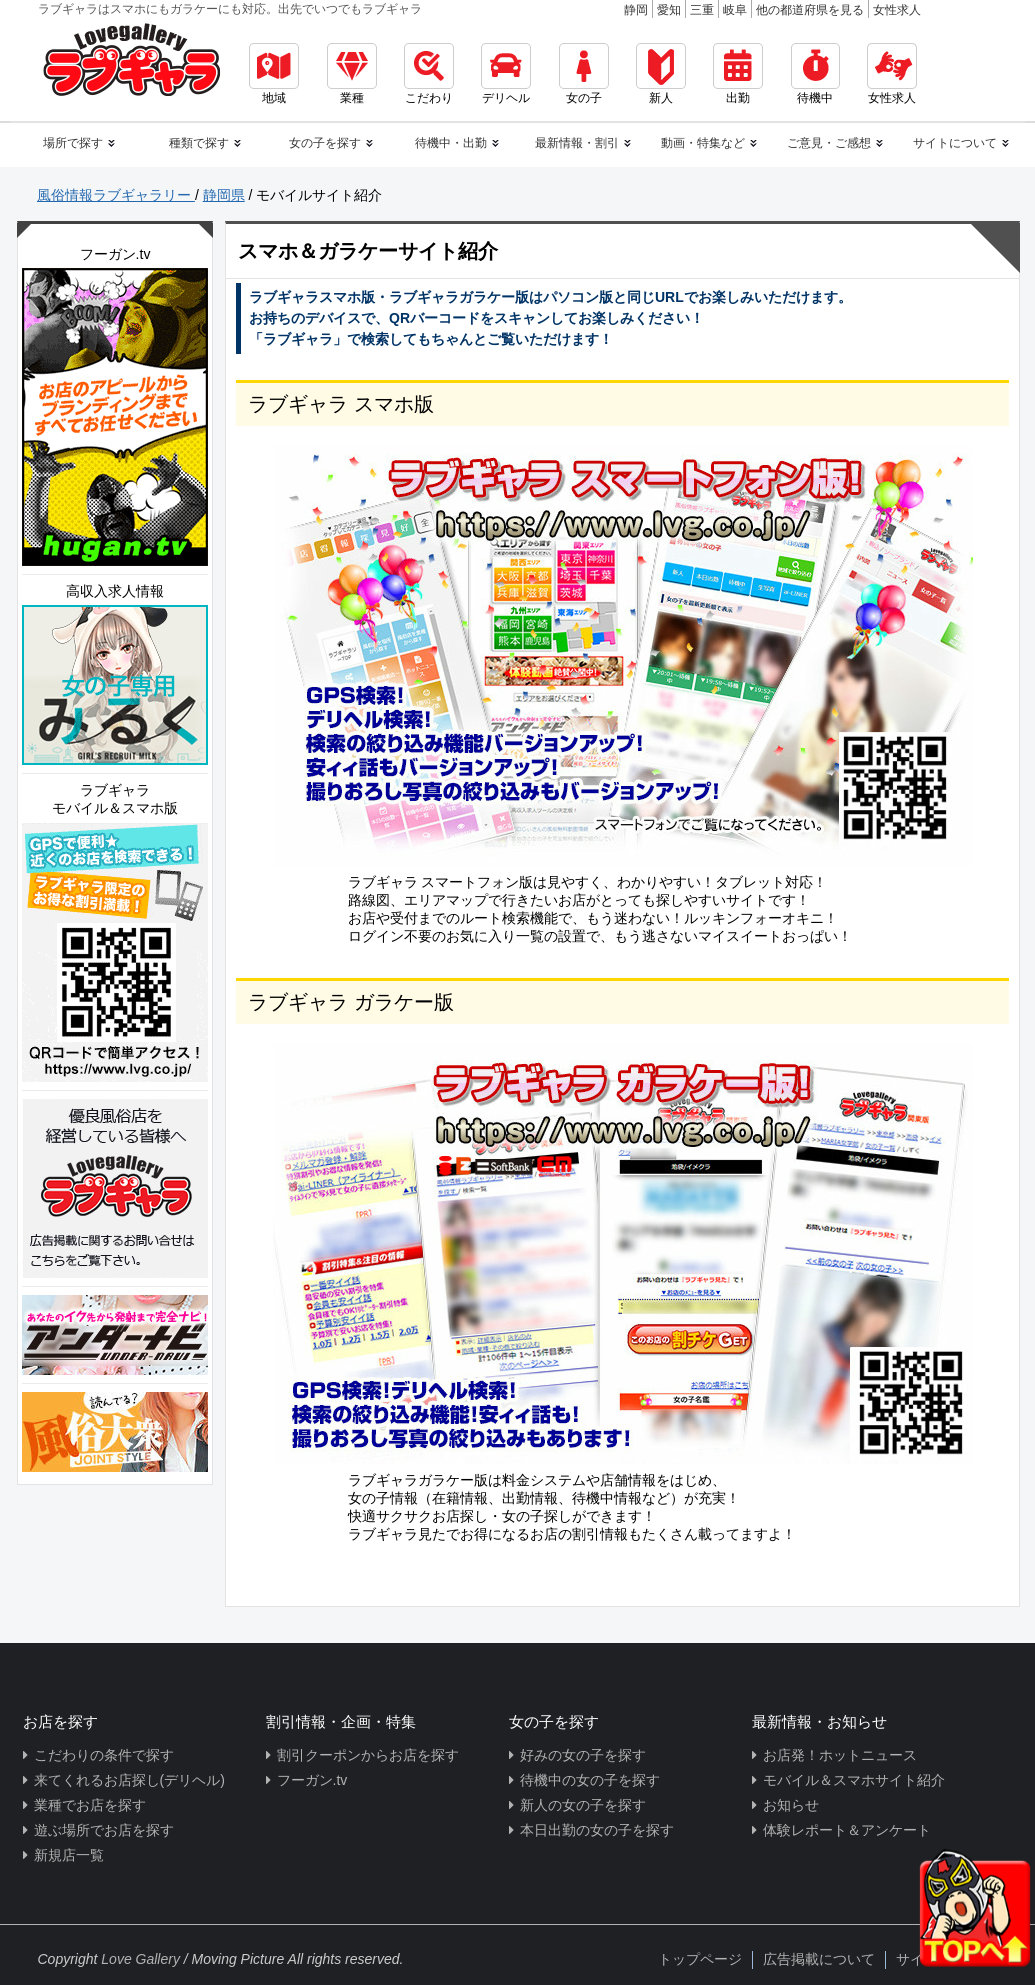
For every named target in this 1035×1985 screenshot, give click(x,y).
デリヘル (506, 74)
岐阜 (735, 10)
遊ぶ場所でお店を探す (104, 1830)
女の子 (584, 74)
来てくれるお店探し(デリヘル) (129, 1780)
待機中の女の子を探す (590, 1780)
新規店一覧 (69, 1855)
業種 (352, 74)
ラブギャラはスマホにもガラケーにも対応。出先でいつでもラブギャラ (230, 9)
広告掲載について (819, 1959)
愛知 (669, 10)
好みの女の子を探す (583, 1755)
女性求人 (897, 10)
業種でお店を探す (90, 1805)
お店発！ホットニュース (840, 1755)
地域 (274, 74)
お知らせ (791, 1805)
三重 (702, 10)
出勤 (738, 74)
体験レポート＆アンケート (847, 1830)
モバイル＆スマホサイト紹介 (854, 1780)
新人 (661, 74)
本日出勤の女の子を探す (597, 1830)
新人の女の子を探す (583, 1805)
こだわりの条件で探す (104, 1755)
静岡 (636, 10)
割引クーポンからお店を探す (368, 1755)
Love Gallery (140, 1959)
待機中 (815, 74)
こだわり (429, 74)
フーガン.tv (312, 1780)
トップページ (700, 1959)
